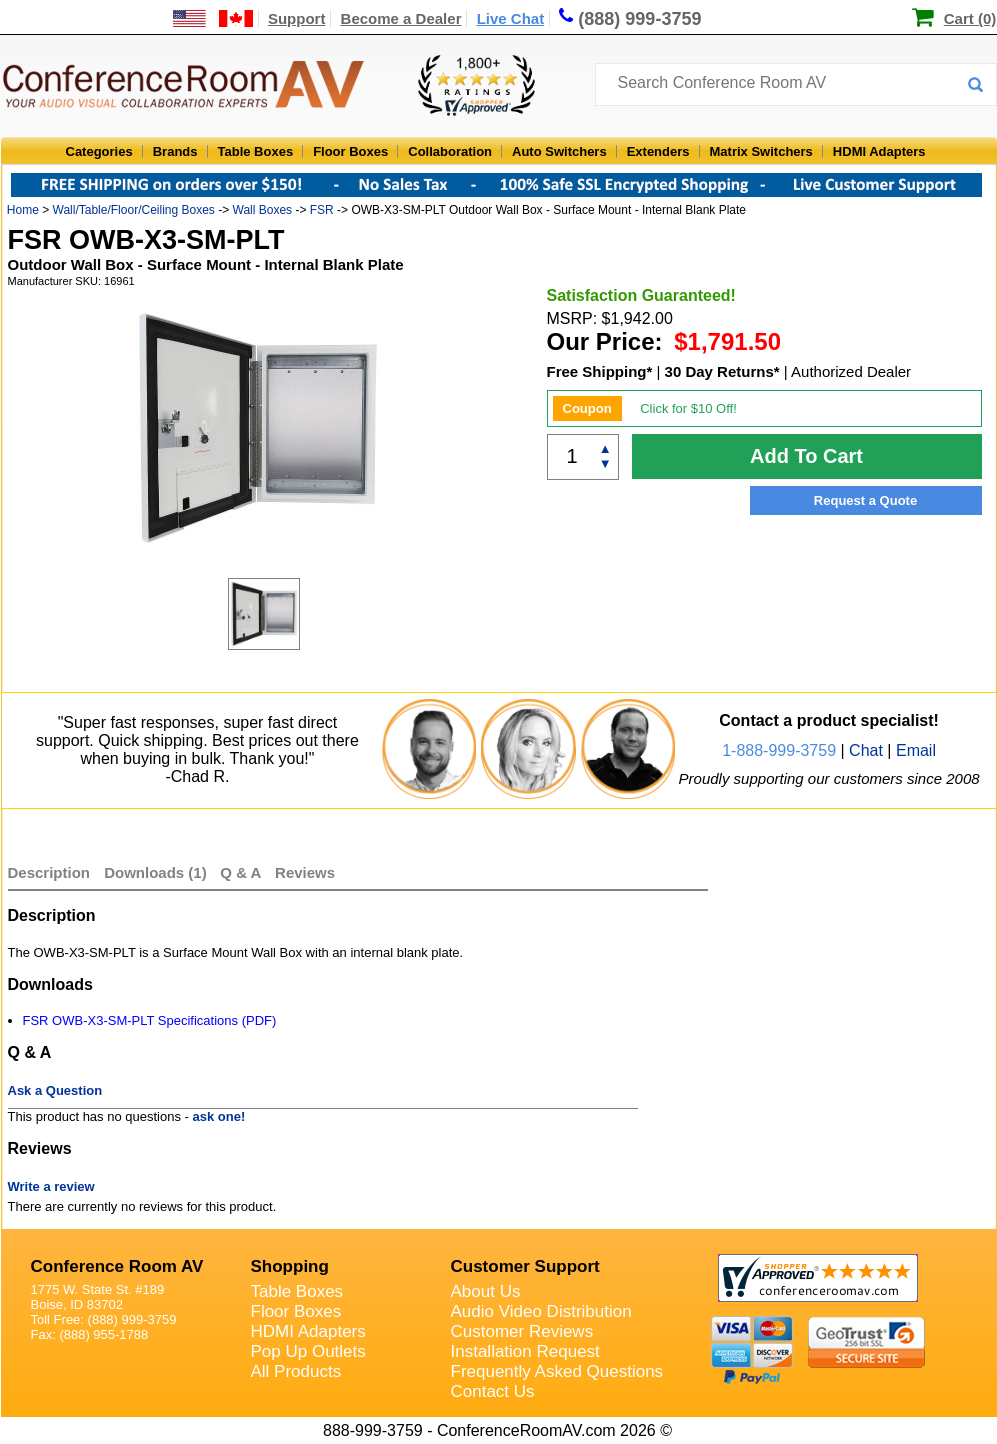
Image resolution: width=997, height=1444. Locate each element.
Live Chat (511, 18)
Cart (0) (970, 18)
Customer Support (525, 1266)
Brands (175, 151)
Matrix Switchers (761, 151)
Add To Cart (806, 456)
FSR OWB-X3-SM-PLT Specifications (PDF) (150, 1020)
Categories (99, 151)
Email (916, 750)
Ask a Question (55, 1090)
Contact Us (493, 1391)
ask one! (219, 1116)
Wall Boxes (263, 210)
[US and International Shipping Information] (213, 18)
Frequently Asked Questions (557, 1371)
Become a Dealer (401, 18)
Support (297, 18)
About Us (486, 1291)
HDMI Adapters (879, 151)
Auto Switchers (559, 151)
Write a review (51, 1186)
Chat (866, 750)
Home (23, 210)
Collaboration (450, 151)
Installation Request (525, 1351)
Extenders (658, 151)
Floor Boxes (350, 151)
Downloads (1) (155, 872)
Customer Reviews (522, 1331)
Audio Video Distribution (541, 1311)
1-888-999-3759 (779, 750)
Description (49, 872)
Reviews (305, 872)
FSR (322, 210)
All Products (296, 1371)
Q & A (242, 872)
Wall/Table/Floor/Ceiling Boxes (134, 210)
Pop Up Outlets (308, 1351)
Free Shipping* (600, 371)
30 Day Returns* (722, 371)
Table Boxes (256, 151)
